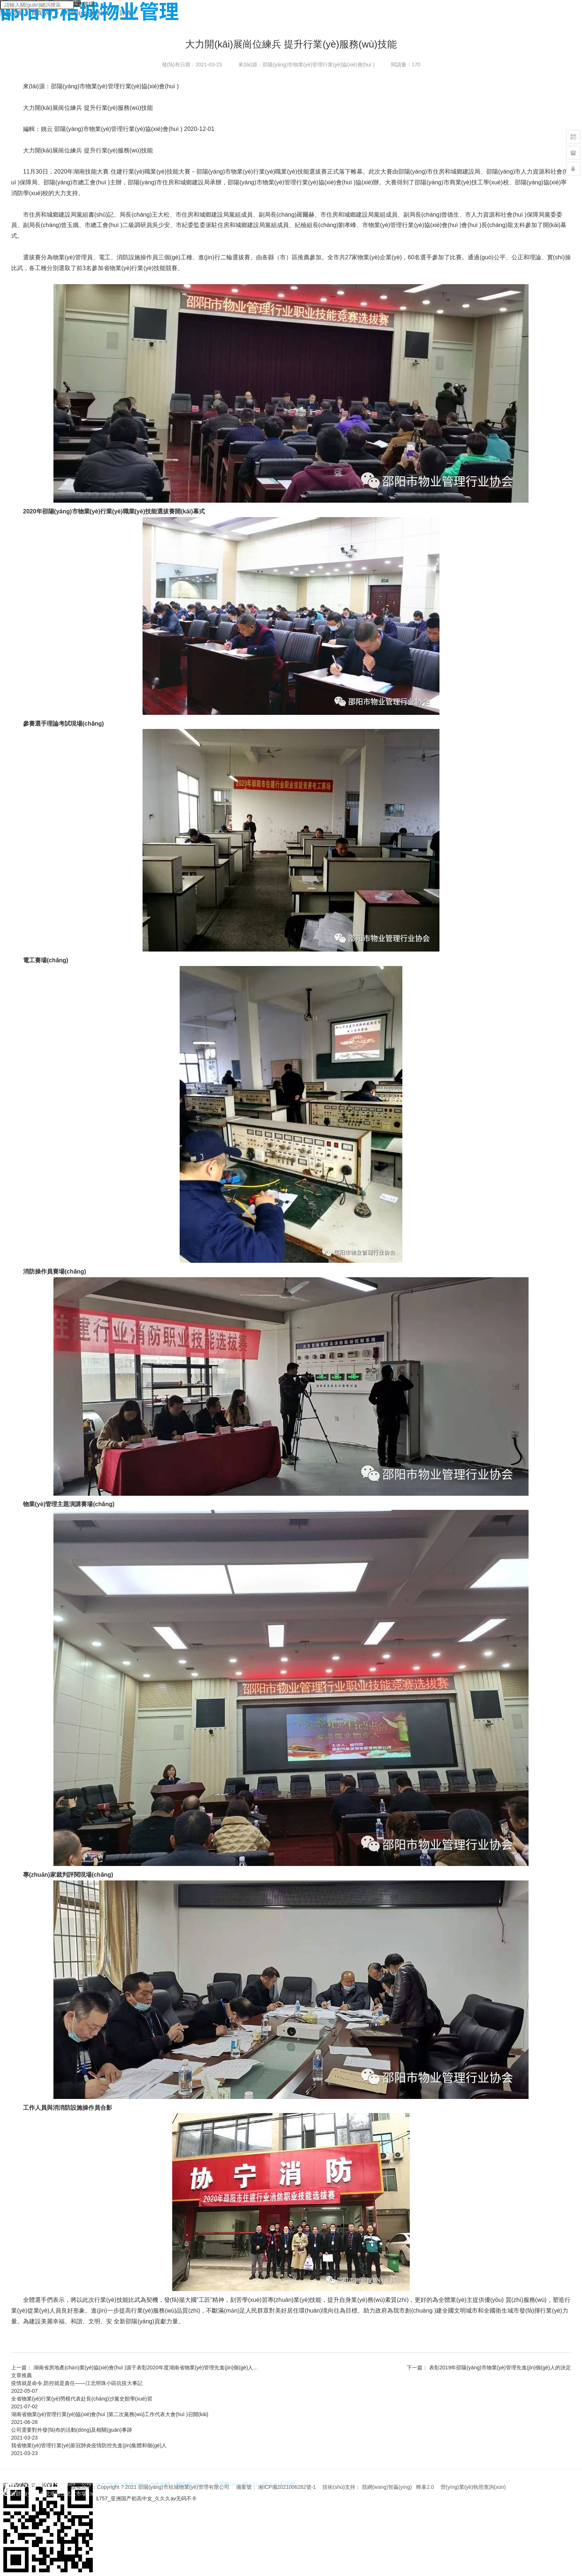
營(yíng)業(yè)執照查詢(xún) (473, 2487)
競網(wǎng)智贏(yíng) (387, 2487)
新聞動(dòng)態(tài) (86, 13)
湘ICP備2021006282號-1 (287, 2487)
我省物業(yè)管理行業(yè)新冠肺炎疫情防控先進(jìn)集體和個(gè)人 (89, 2445)
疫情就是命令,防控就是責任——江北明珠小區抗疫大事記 (77, 2383)
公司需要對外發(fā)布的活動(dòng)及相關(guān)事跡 (71, 2430)
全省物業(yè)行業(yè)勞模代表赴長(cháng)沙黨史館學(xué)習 (81, 2399)
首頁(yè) (42, 13)
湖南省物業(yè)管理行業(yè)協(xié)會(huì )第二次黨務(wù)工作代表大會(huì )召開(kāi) (109, 2414)
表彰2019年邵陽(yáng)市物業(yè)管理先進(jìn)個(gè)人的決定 (500, 2367)
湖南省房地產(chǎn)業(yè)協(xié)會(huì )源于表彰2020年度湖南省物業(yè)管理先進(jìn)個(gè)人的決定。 (153, 2367)
